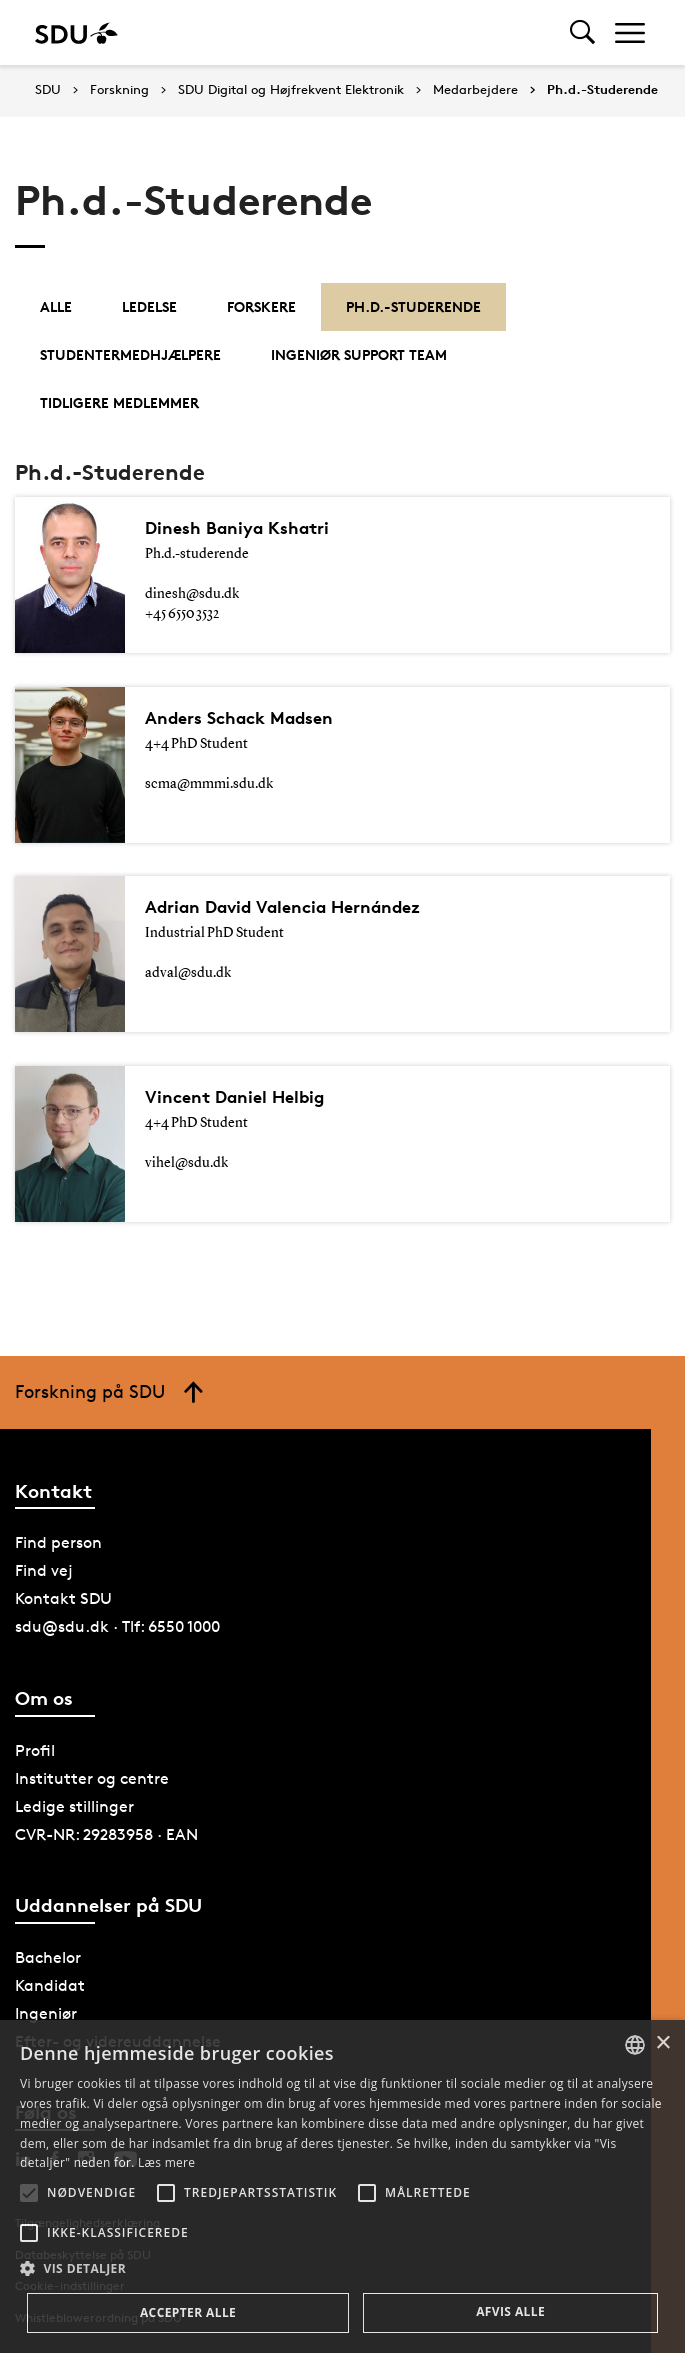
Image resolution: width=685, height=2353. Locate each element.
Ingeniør (46, 2013)
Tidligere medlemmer (119, 402)
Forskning (119, 90)
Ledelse (149, 306)
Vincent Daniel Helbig (243, 1097)
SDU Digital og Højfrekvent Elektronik (291, 90)
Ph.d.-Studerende (602, 90)
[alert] (342, 2186)
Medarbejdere (475, 90)
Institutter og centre (92, 1778)
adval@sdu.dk (188, 973)
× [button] (662, 2043)
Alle (56, 306)
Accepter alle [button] (188, 2312)
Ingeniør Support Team (359, 354)
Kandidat (50, 1985)
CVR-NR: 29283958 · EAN (106, 1834)
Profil (35, 1750)
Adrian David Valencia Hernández (299, 907)
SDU (48, 89)
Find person (58, 1542)
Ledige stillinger (74, 1806)
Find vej (44, 1570)
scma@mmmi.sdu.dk (209, 784)
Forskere (261, 306)
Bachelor (48, 1957)
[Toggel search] (582, 32)
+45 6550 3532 (182, 614)
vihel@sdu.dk (186, 1163)
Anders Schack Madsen (250, 718)
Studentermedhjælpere (130, 354)
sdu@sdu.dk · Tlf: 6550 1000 (117, 1626)
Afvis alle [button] (510, 2311)
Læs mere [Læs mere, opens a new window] (166, 2162)
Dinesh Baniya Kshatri (246, 528)
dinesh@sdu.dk (192, 594)
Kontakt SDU (63, 1598)
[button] (29, 2193)
